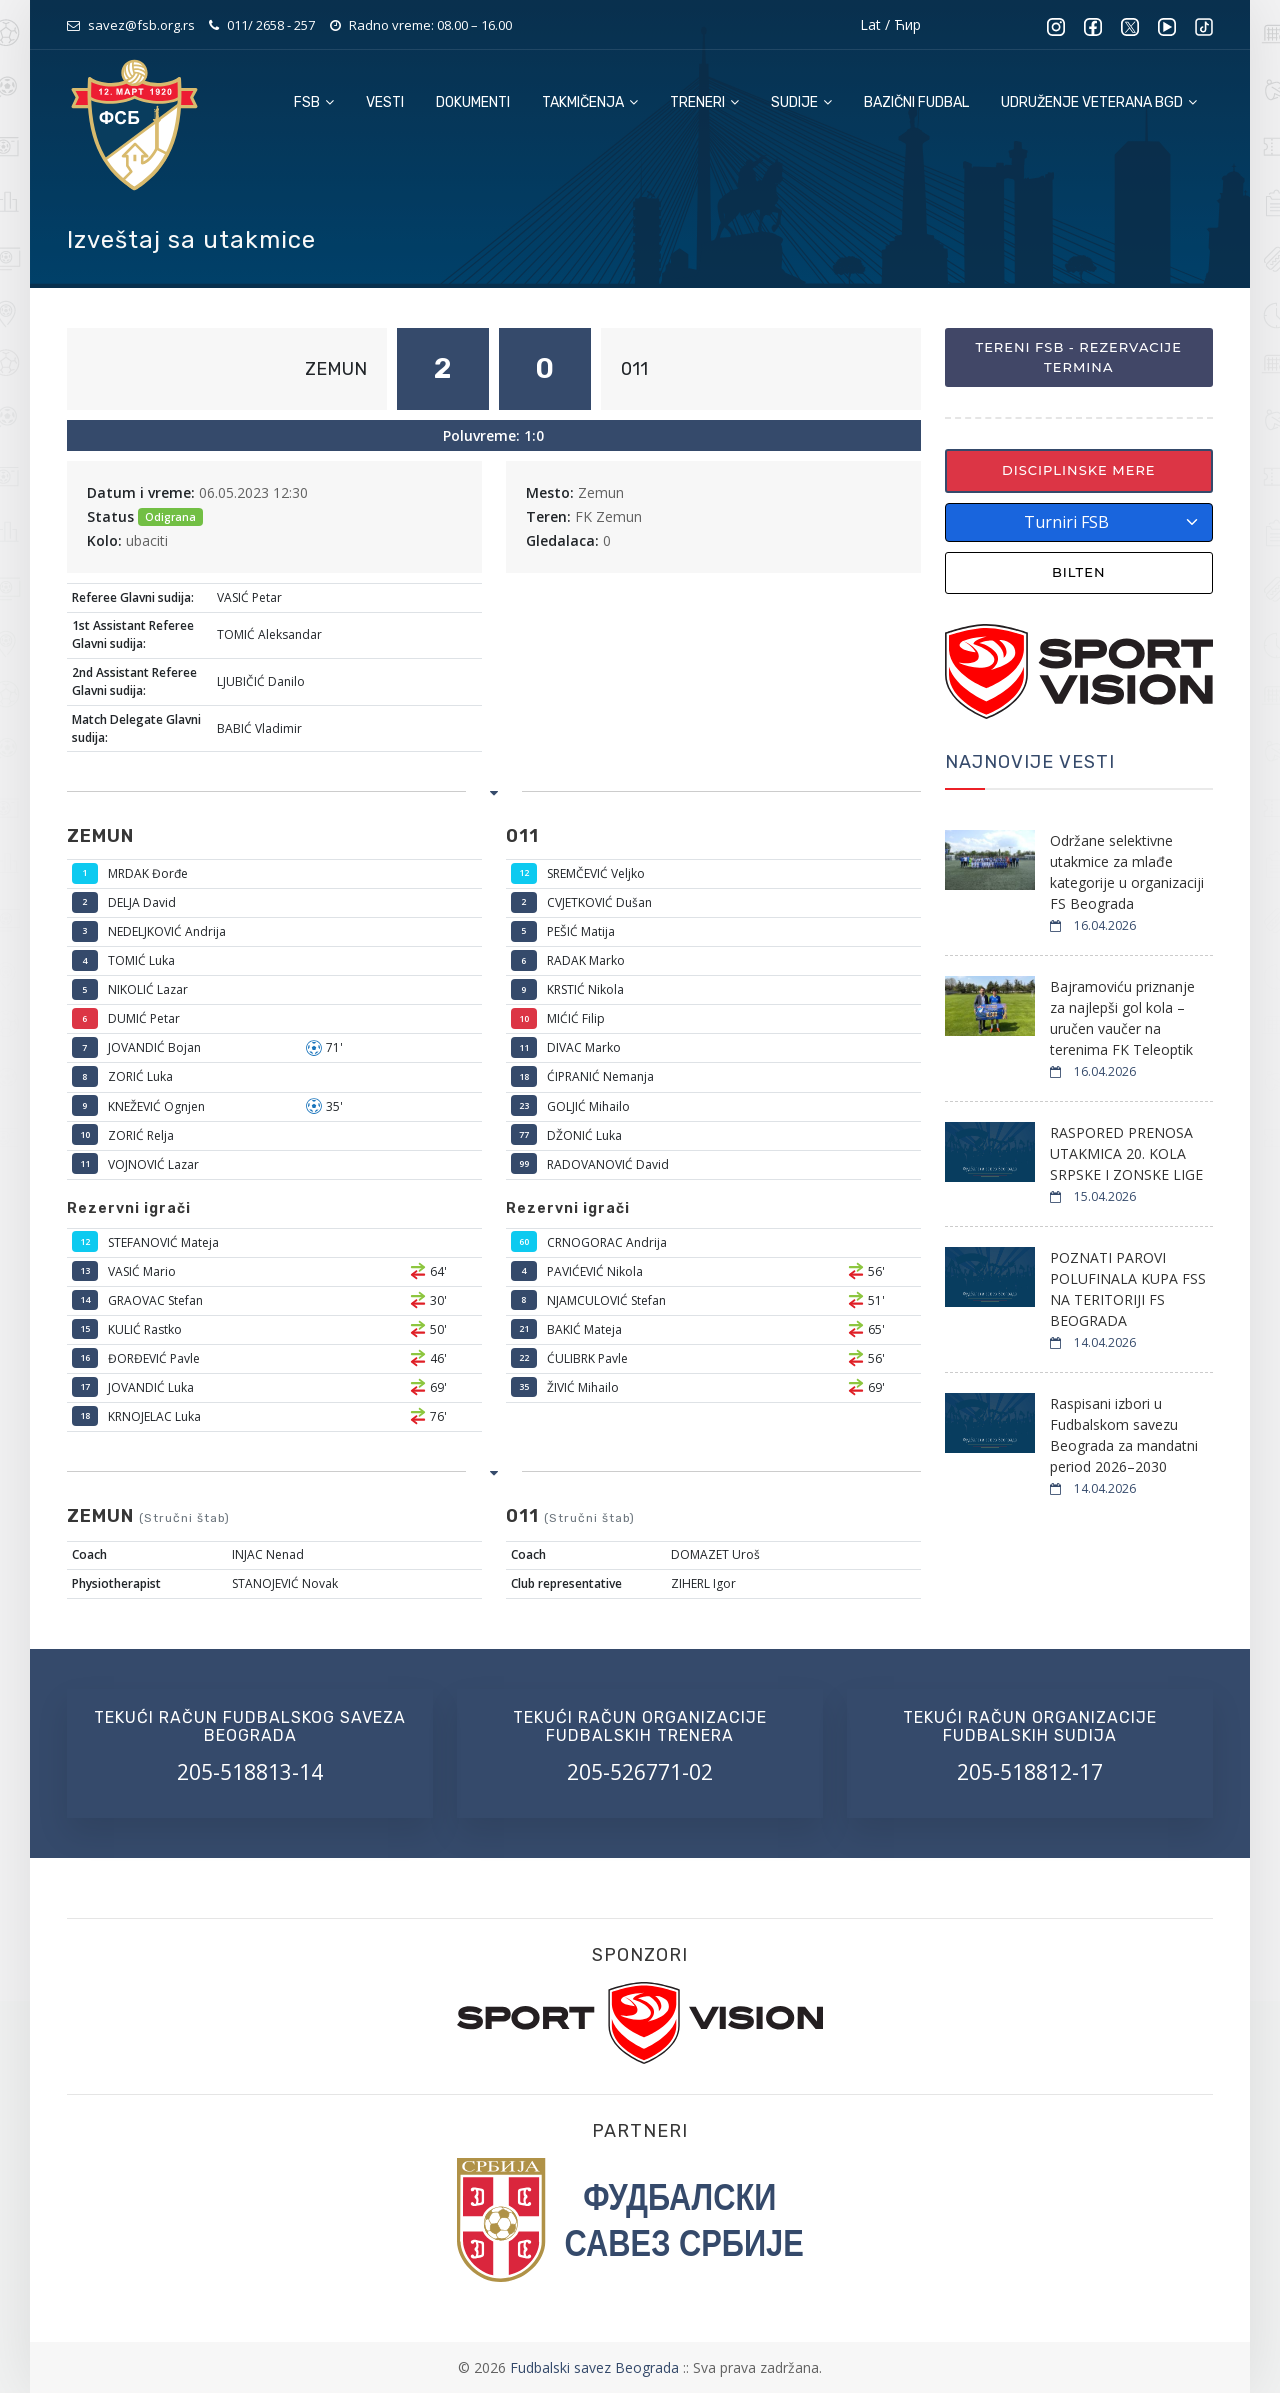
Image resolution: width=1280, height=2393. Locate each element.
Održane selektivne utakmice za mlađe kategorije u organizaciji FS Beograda (1127, 872)
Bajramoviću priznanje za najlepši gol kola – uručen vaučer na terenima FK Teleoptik (1122, 1018)
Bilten (1079, 572)
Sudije (801, 102)
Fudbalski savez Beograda (596, 2367)
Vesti (385, 102)
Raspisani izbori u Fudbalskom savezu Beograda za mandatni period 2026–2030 (1124, 1435)
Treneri (704, 102)
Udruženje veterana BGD (1099, 102)
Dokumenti (473, 102)
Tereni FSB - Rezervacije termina (1079, 357)
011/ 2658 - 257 (271, 25)
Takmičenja (590, 102)
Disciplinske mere (1079, 470)
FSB (314, 102)
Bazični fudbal (916, 102)
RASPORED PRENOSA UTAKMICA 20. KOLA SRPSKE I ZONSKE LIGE (1126, 1153)
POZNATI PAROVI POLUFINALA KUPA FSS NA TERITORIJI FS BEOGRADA (1128, 1289)
